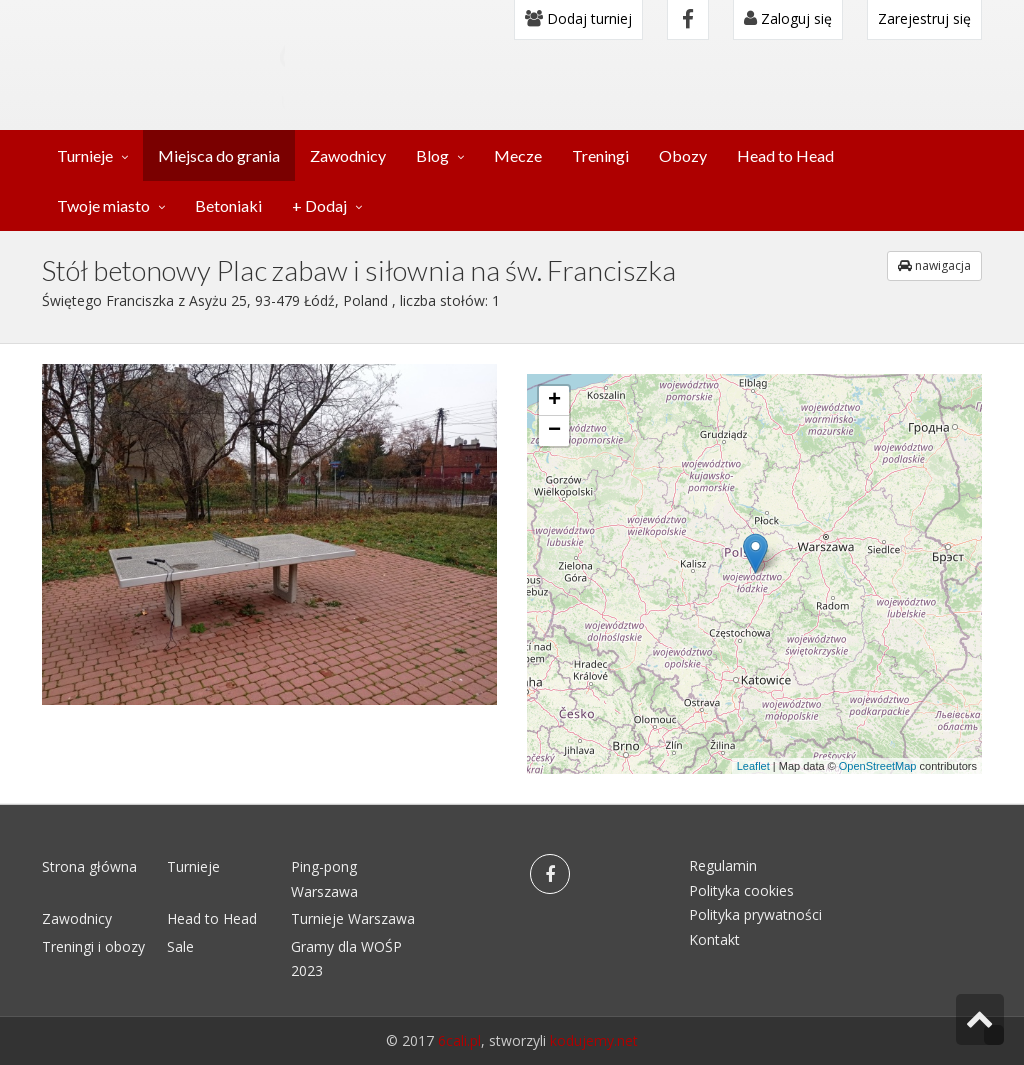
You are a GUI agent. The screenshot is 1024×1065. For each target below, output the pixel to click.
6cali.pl (459, 1040)
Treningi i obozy (93, 946)
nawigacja (934, 265)
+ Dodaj (319, 205)
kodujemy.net (594, 1040)
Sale (180, 946)
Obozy (683, 155)
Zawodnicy (348, 155)
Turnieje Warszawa (353, 918)
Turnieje (85, 155)
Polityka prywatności (755, 914)
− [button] (554, 431)
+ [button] (554, 401)
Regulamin (723, 865)
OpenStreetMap (878, 766)
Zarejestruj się (924, 18)
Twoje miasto (103, 205)
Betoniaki (228, 205)
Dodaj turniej (578, 18)
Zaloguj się (788, 18)
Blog (432, 155)
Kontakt (714, 939)
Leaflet (753, 766)
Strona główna (89, 866)
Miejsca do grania (219, 155)
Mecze (518, 155)
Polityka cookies (741, 890)
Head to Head (785, 155)
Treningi (600, 155)
